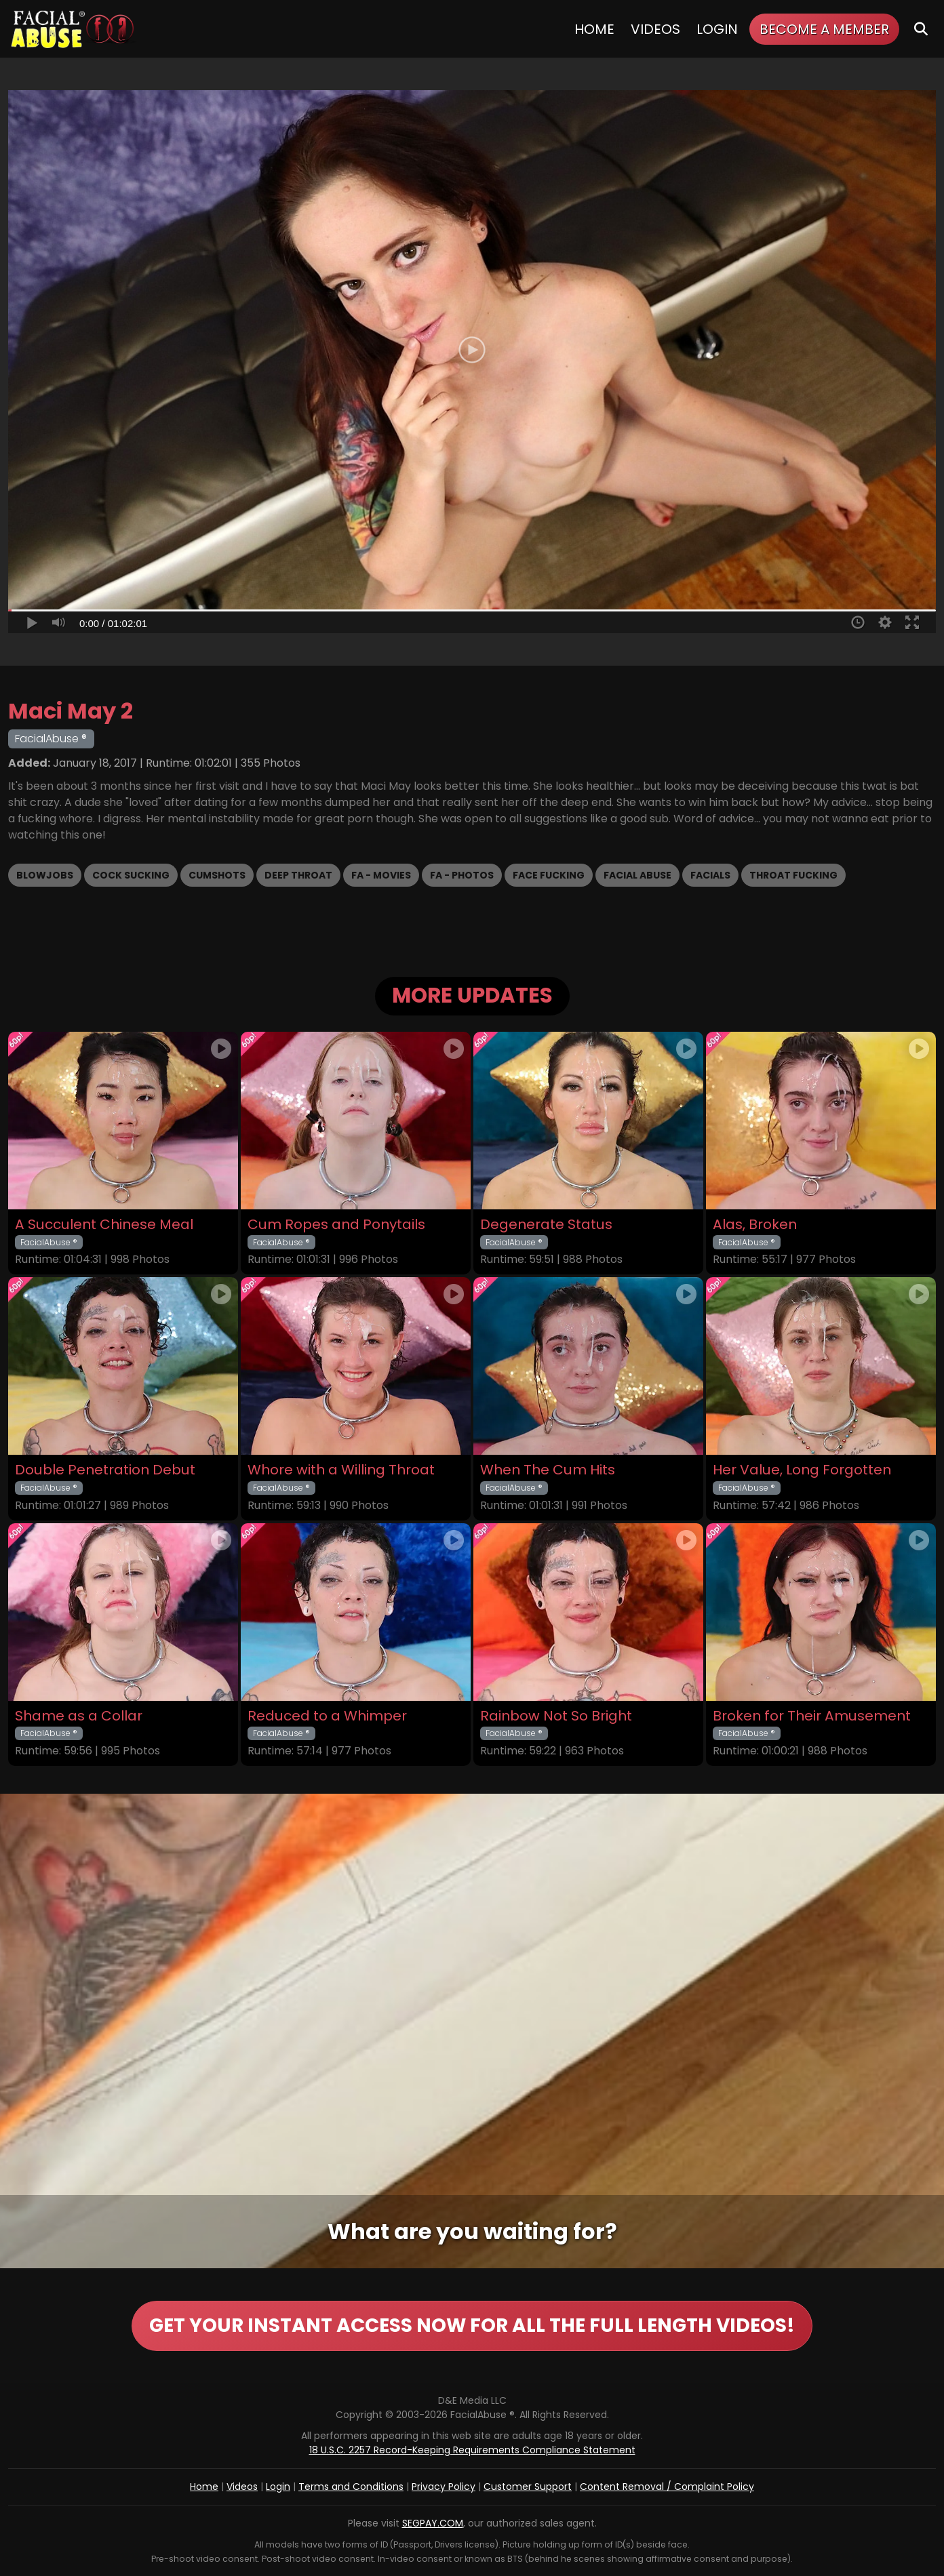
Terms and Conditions (351, 2486)
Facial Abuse (637, 875)
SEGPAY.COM (432, 2523)
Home (594, 29)
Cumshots (217, 875)
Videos (655, 29)
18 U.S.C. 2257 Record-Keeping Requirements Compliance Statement (472, 2450)
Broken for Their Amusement (812, 1716)
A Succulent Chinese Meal (104, 1224)
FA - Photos (462, 875)
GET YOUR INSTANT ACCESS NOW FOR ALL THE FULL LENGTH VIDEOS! (472, 2325)
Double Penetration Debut (105, 1470)
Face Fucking (549, 875)
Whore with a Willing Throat (341, 1470)
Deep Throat (298, 875)
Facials (710, 875)
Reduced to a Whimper (327, 1716)
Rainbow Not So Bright (556, 1716)
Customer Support (528, 2486)
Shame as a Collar (78, 1716)
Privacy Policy (443, 2486)
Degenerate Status (546, 1224)
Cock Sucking (131, 875)
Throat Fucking (793, 875)
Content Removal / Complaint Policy (667, 2486)
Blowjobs (44, 875)
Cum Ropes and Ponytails (336, 1224)
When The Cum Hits (547, 1470)
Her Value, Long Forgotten (802, 1470)
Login (717, 29)
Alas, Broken (755, 1224)
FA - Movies (381, 875)
